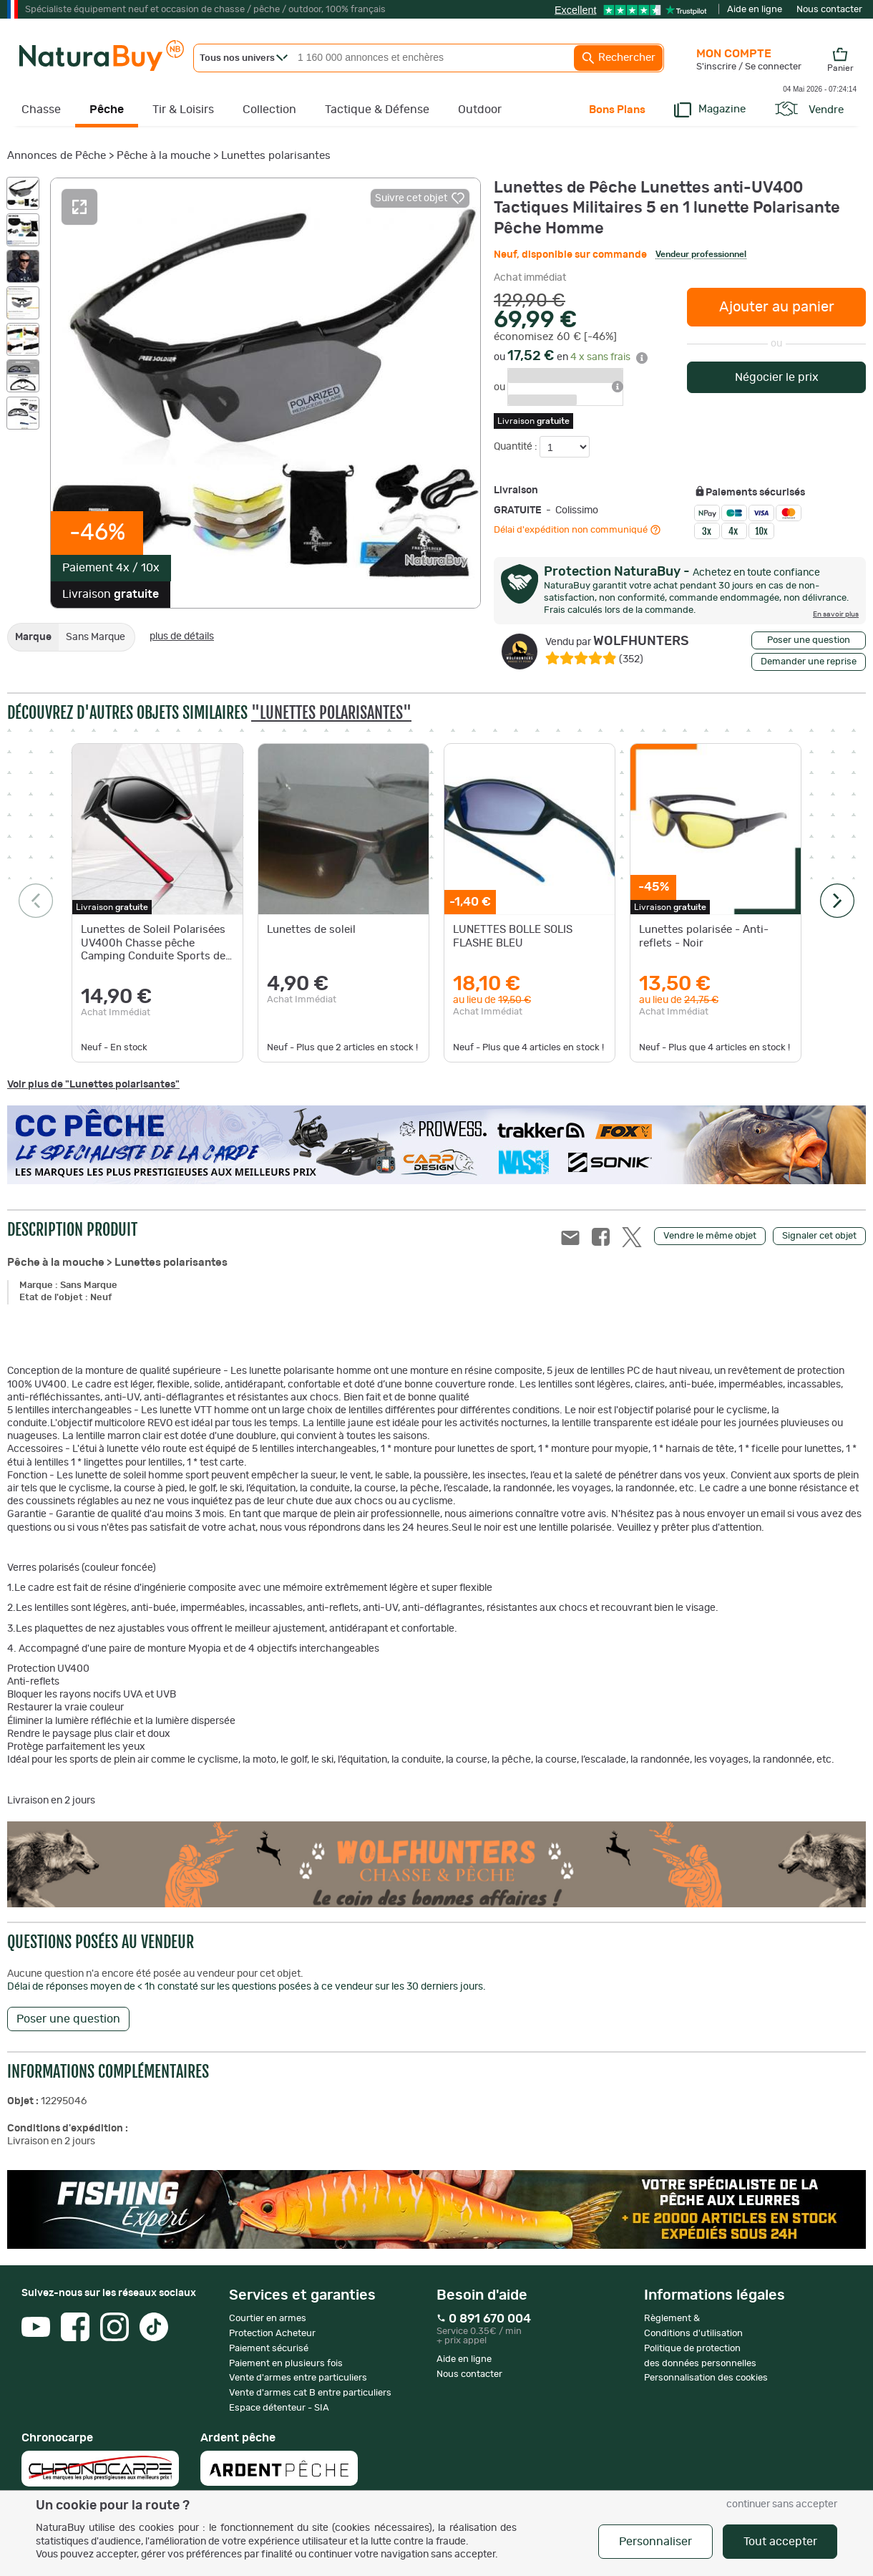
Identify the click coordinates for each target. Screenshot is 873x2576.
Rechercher (618, 58)
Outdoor (480, 109)
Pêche (106, 109)
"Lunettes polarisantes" (331, 712)
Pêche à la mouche (163, 155)
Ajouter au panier (776, 307)
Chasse (41, 109)
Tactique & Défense (377, 109)
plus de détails (182, 636)
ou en (571, 357)
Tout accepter (780, 2541)
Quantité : (517, 447)
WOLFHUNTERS (617, 641)
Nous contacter (829, 9)
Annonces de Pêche (56, 155)
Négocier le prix (777, 377)
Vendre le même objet (709, 1236)
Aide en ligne (754, 9)
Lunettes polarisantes (276, 155)
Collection (269, 109)
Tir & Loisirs (183, 109)
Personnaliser (655, 2541)
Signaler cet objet (819, 1236)
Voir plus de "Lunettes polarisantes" (93, 1085)
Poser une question (808, 640)
